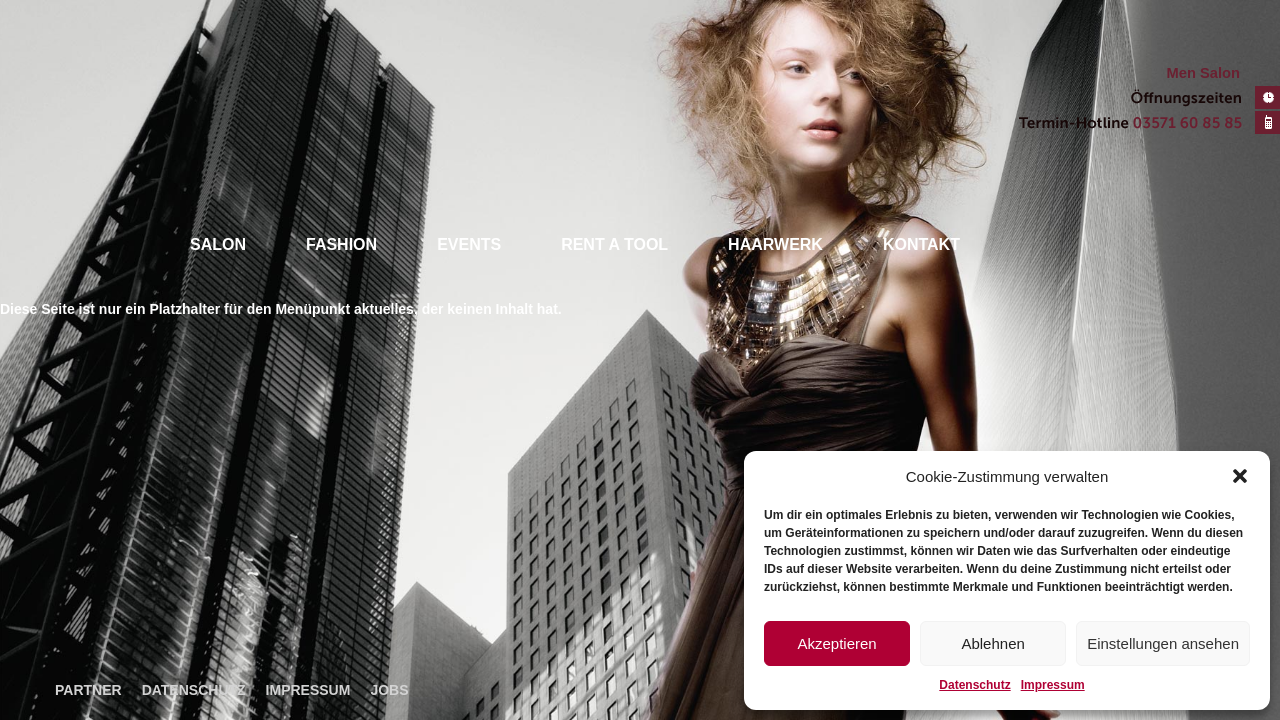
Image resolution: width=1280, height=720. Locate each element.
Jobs (389, 690)
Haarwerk (775, 244)
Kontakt (921, 244)
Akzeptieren (836, 643)
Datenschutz (974, 685)
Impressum (1053, 685)
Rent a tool (614, 244)
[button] (1240, 476)
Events (469, 244)
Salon (218, 244)
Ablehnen (992, 643)
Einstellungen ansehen (1163, 643)
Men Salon (1203, 73)
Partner (88, 690)
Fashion (341, 244)
